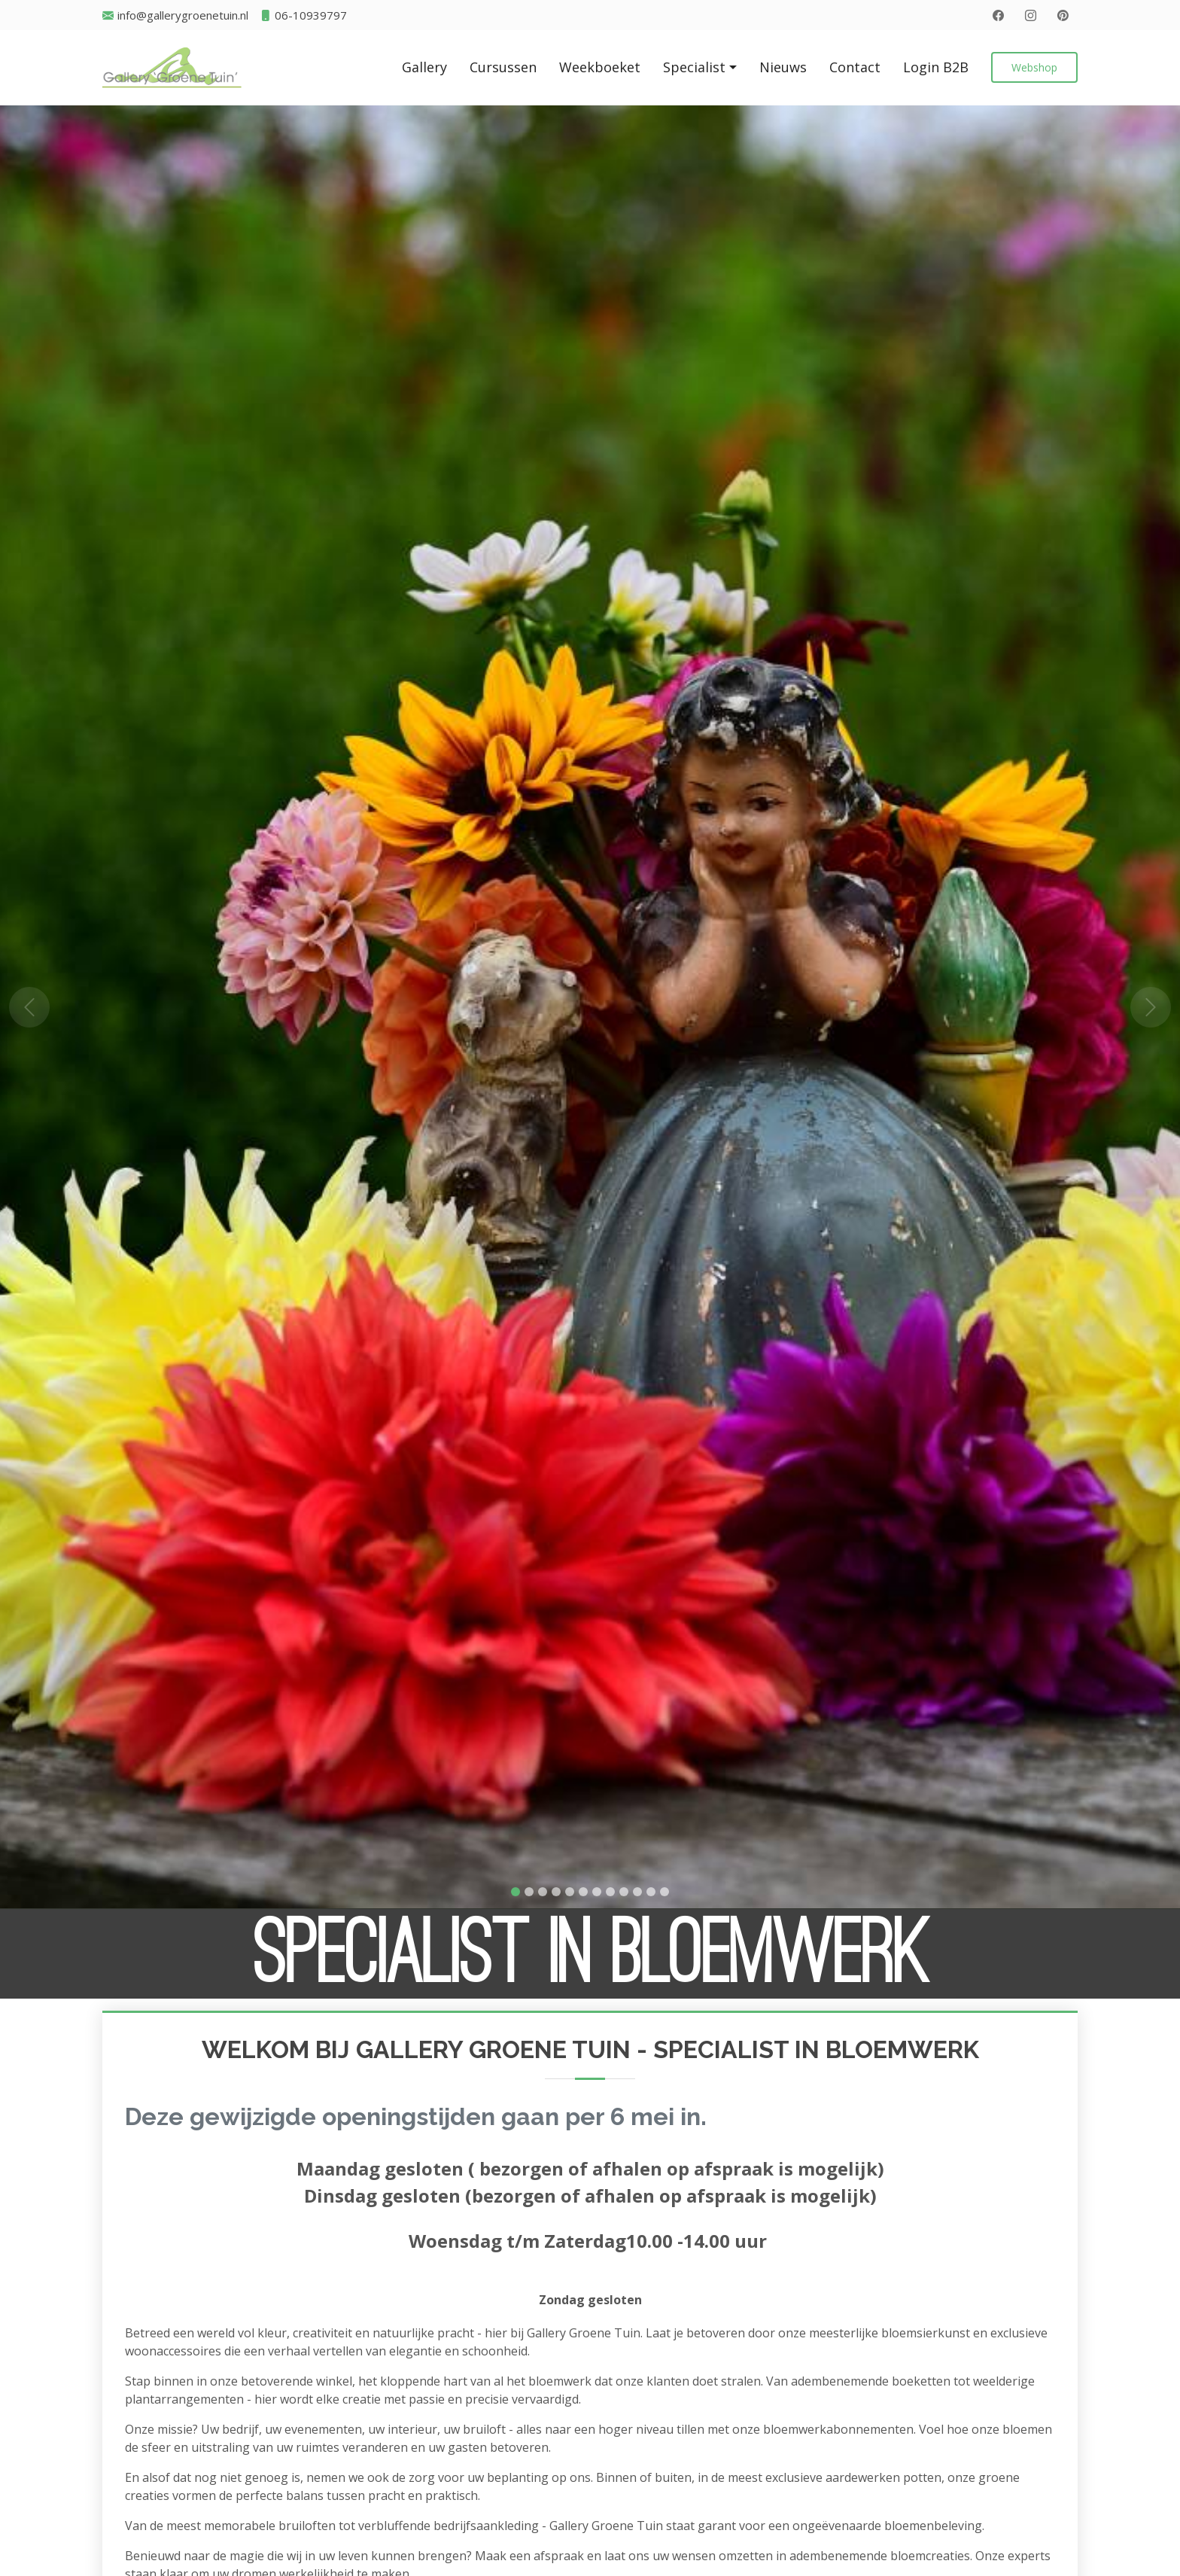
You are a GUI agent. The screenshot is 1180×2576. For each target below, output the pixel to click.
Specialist (694, 67)
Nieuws (783, 67)
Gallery (424, 67)
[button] (29, 1006)
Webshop (1034, 67)
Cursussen (503, 67)
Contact (854, 67)
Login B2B (936, 67)
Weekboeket (599, 67)
